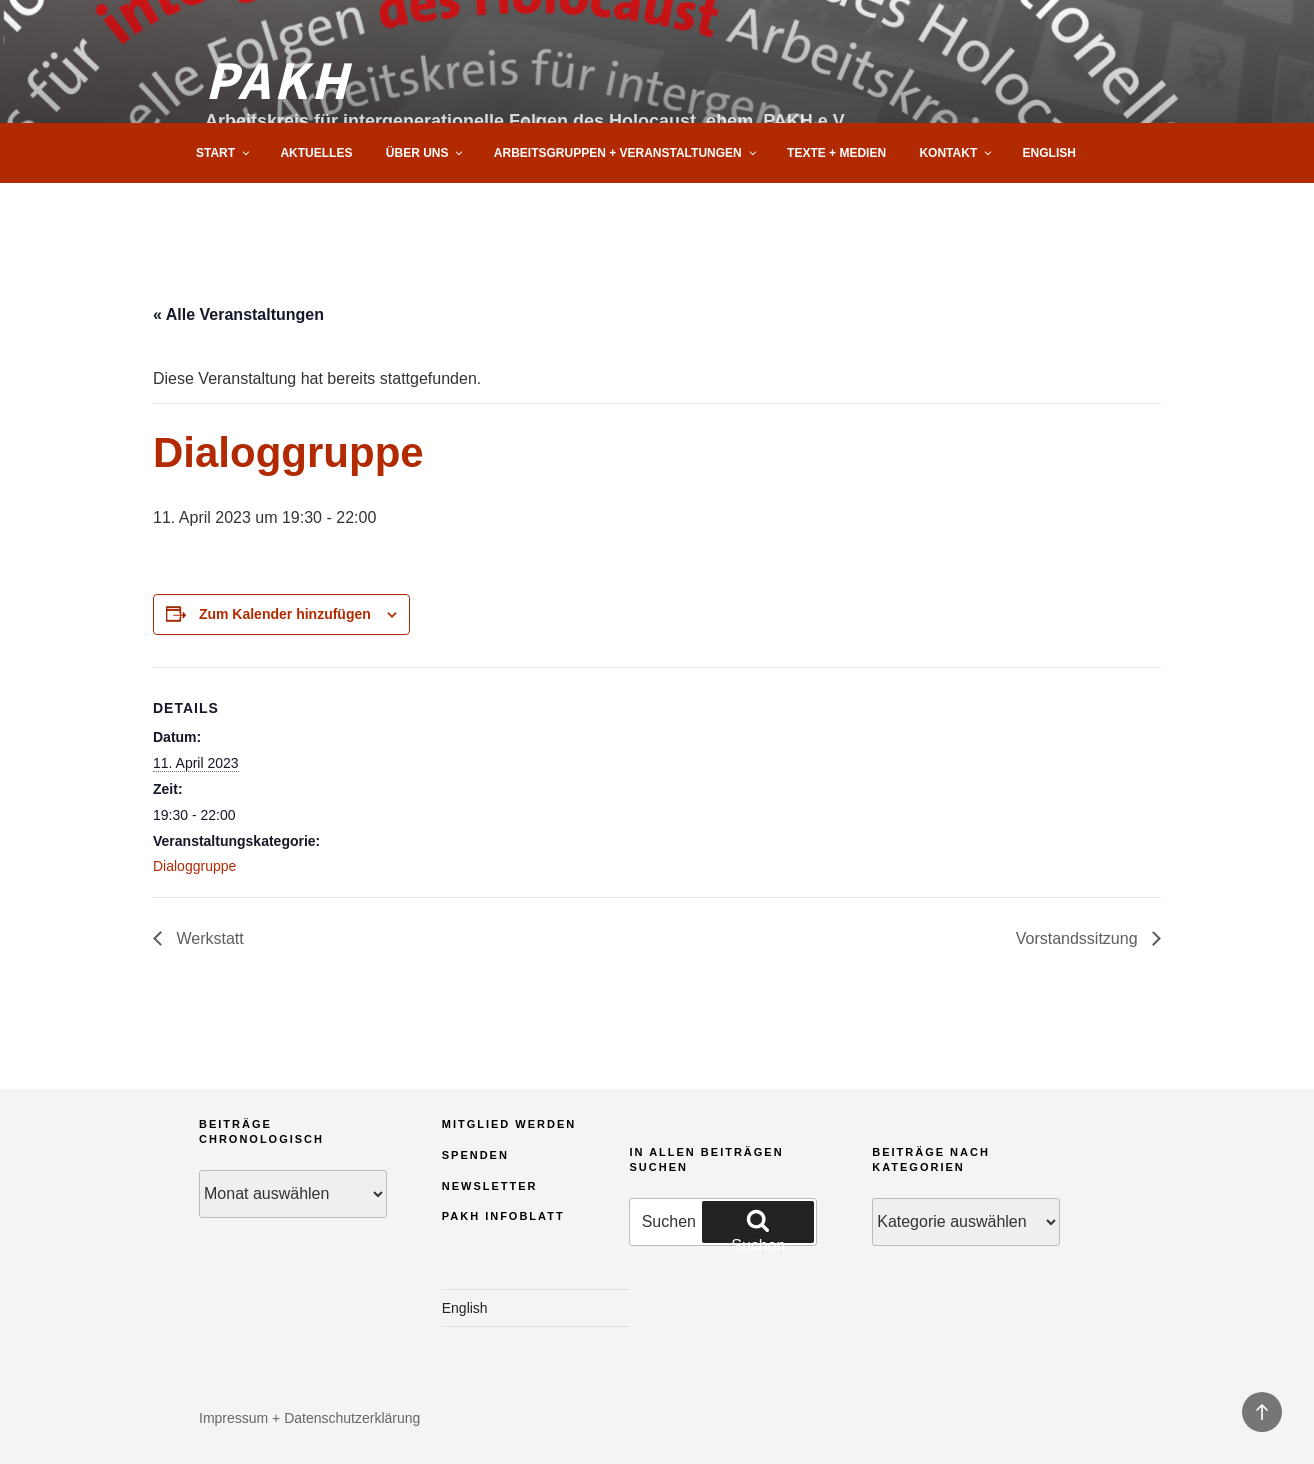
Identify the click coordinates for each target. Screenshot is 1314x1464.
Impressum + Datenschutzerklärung (309, 1418)
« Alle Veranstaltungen (238, 314)
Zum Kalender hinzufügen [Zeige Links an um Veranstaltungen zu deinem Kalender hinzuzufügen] (285, 614)
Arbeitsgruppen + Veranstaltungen (626, 153)
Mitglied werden (509, 1124)
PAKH (278, 78)
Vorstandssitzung (1079, 938)
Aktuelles (316, 153)
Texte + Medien (836, 153)
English (1049, 153)
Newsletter (490, 1186)
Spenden (475, 1155)
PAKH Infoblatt (503, 1216)
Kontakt (956, 153)
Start (224, 153)
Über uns (426, 153)
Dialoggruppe (194, 866)
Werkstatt (208, 938)
